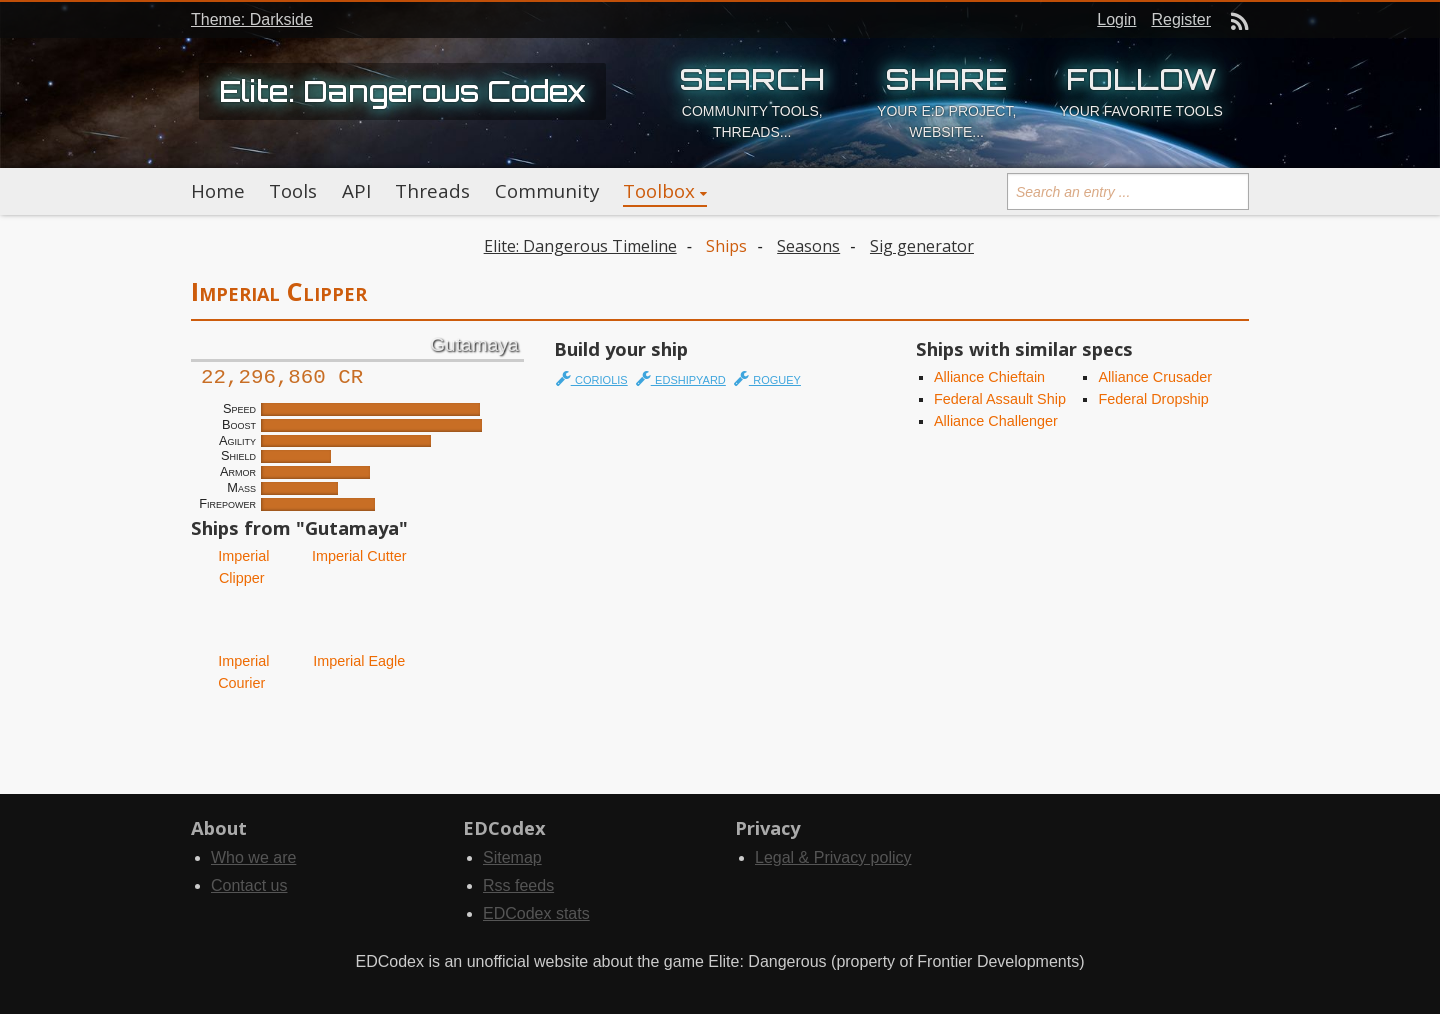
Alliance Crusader (1155, 377)
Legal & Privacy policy (833, 857)
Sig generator (922, 246)
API (356, 191)
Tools (293, 191)
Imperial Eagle (357, 661)
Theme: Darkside (252, 19)
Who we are (253, 857)
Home (218, 191)
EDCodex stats (536, 913)
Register (1181, 19)
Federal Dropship (1153, 399)
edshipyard (681, 378)
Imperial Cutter (357, 556)
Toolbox (659, 191)
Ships (726, 246)
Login (1116, 19)
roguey (767, 378)
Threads (432, 191)
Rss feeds (518, 885)
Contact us (249, 885)
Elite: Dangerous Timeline (580, 246)
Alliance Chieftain (989, 377)
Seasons (808, 246)
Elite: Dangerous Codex (402, 91)
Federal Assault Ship (1000, 399)
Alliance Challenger (996, 421)
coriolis (592, 378)
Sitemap (512, 857)
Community (547, 191)
